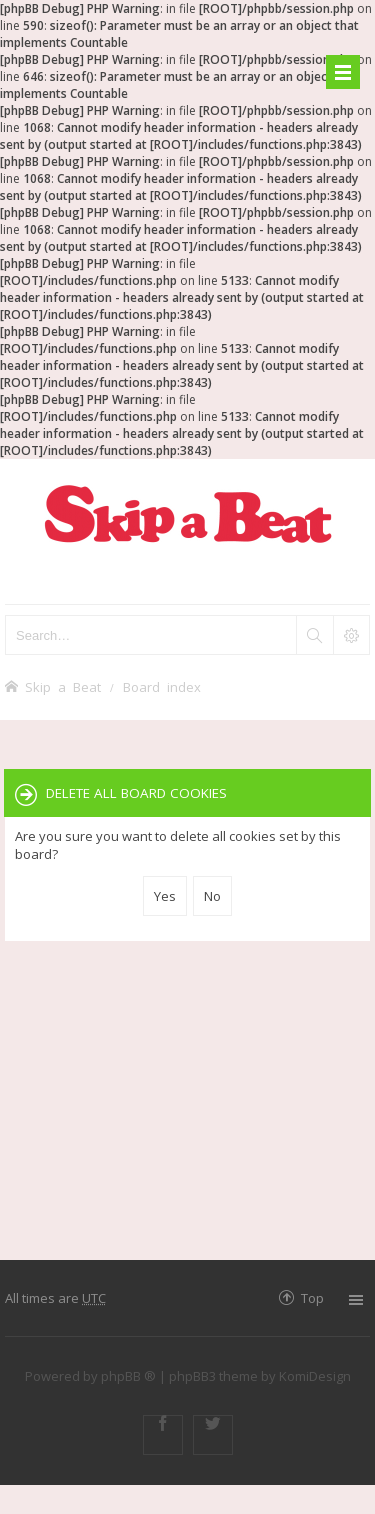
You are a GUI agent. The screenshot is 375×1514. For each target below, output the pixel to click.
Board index (162, 686)
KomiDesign (315, 1376)
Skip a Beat (63, 686)
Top (312, 1297)
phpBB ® (128, 1376)
